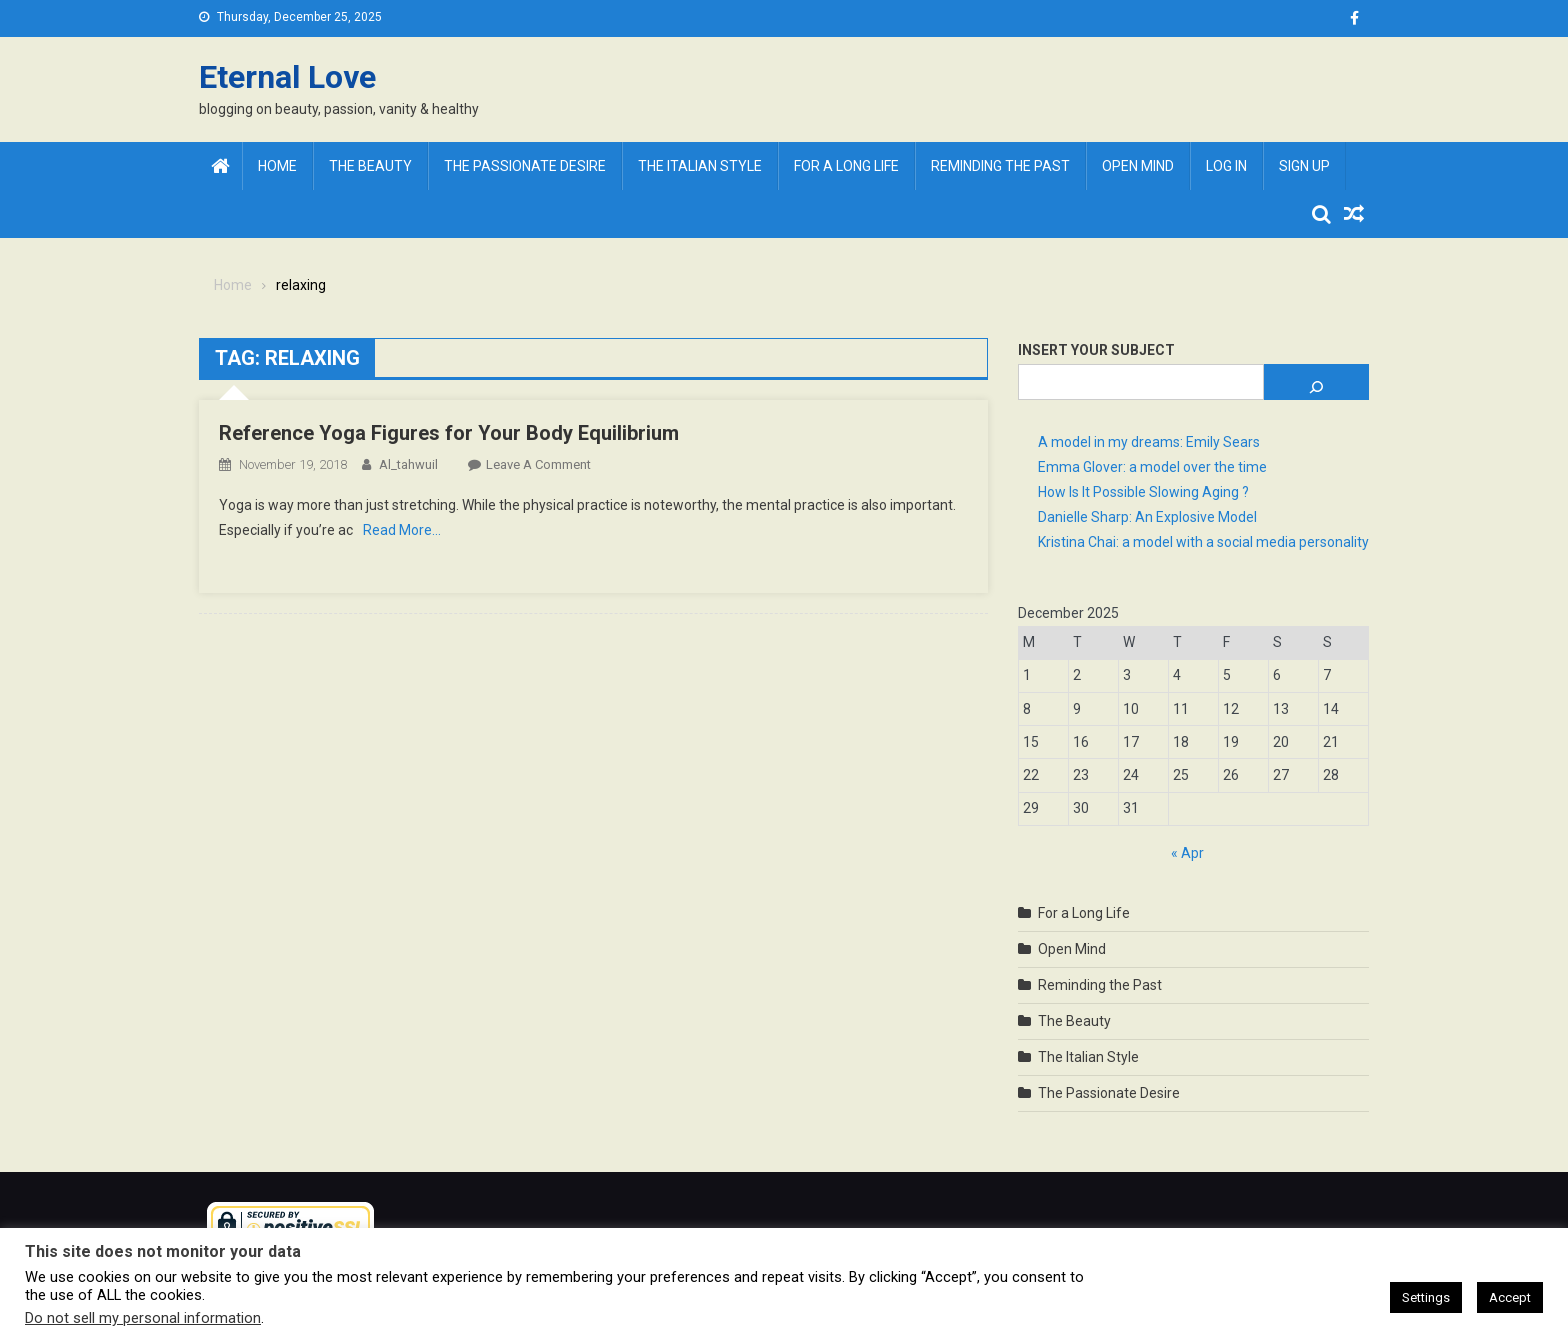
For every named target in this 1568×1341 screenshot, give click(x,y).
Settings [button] (1426, 1297)
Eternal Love (287, 77)
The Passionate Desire (525, 166)
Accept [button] (1510, 1297)
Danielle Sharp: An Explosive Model (1147, 517)
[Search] (1316, 382)
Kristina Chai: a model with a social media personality (1203, 542)
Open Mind (1138, 166)
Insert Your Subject (1096, 350)
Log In (1226, 166)
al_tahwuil (408, 464)
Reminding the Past (1000, 166)
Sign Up (1304, 166)
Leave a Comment (538, 464)
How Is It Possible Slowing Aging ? (1143, 492)
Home (277, 166)
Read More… (402, 530)
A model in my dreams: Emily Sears (1149, 442)
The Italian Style (700, 166)
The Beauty (370, 166)
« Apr (1187, 853)
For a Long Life (846, 166)
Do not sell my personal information (143, 1318)
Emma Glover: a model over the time (1152, 467)
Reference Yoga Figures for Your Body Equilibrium (449, 433)
